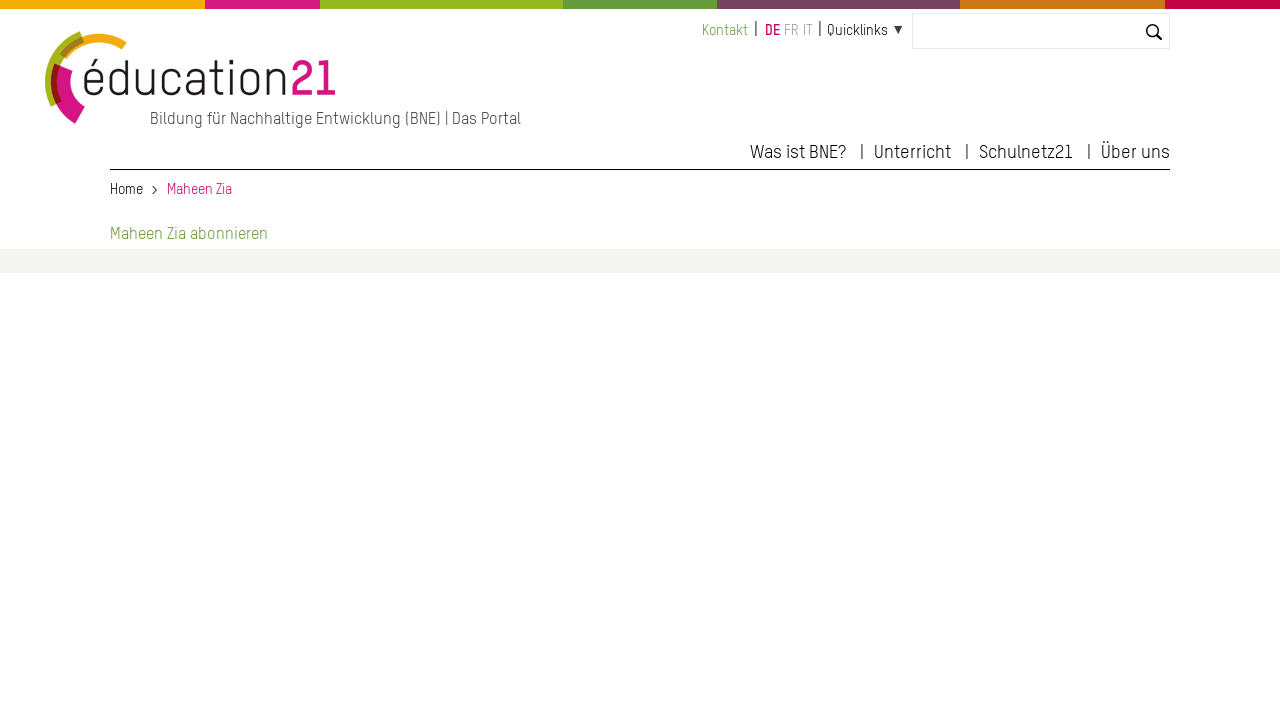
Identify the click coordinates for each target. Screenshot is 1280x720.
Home (126, 190)
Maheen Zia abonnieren (189, 235)
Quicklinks (857, 31)
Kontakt (725, 31)
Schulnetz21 (1026, 153)
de (772, 31)
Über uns (1135, 153)
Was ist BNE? (798, 153)
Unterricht (912, 153)
